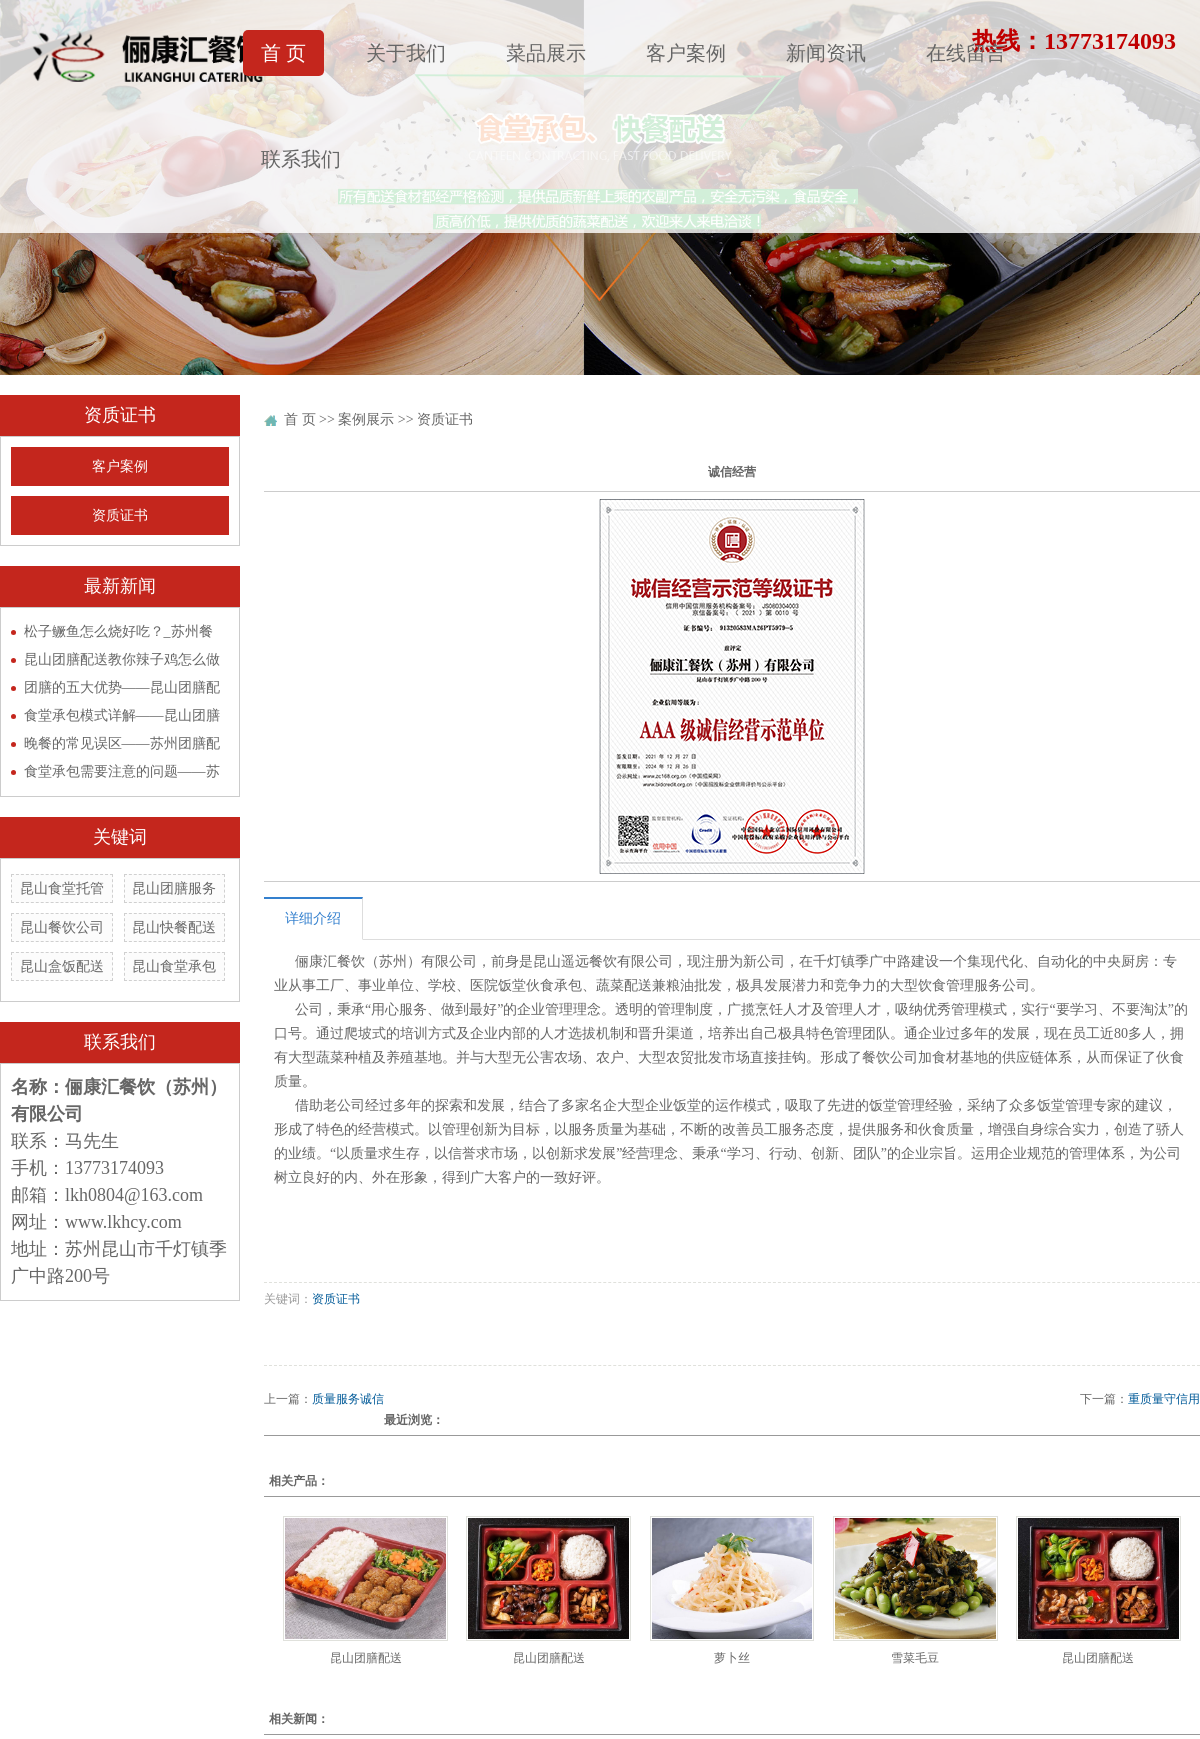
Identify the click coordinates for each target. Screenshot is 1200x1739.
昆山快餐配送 (174, 927)
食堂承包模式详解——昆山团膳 (122, 715)
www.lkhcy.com (123, 1222)
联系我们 (301, 159)
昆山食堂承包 (174, 966)
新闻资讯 (826, 53)
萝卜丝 (732, 1658)
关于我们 (406, 53)
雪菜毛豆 (915, 1658)
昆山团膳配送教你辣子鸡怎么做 (122, 659)
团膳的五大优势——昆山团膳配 (122, 687)
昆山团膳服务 (174, 888)
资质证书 (120, 515)
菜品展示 (546, 53)
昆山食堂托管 (62, 888)
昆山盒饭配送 (62, 966)
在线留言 (966, 53)
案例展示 (366, 419)
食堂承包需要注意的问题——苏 (122, 771)
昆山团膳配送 (366, 1658)
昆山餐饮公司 (62, 927)
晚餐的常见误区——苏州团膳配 (122, 743)
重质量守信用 (1164, 1399)
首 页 (283, 53)
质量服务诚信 (348, 1399)
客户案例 (686, 53)
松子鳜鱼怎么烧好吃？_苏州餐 (118, 631)
